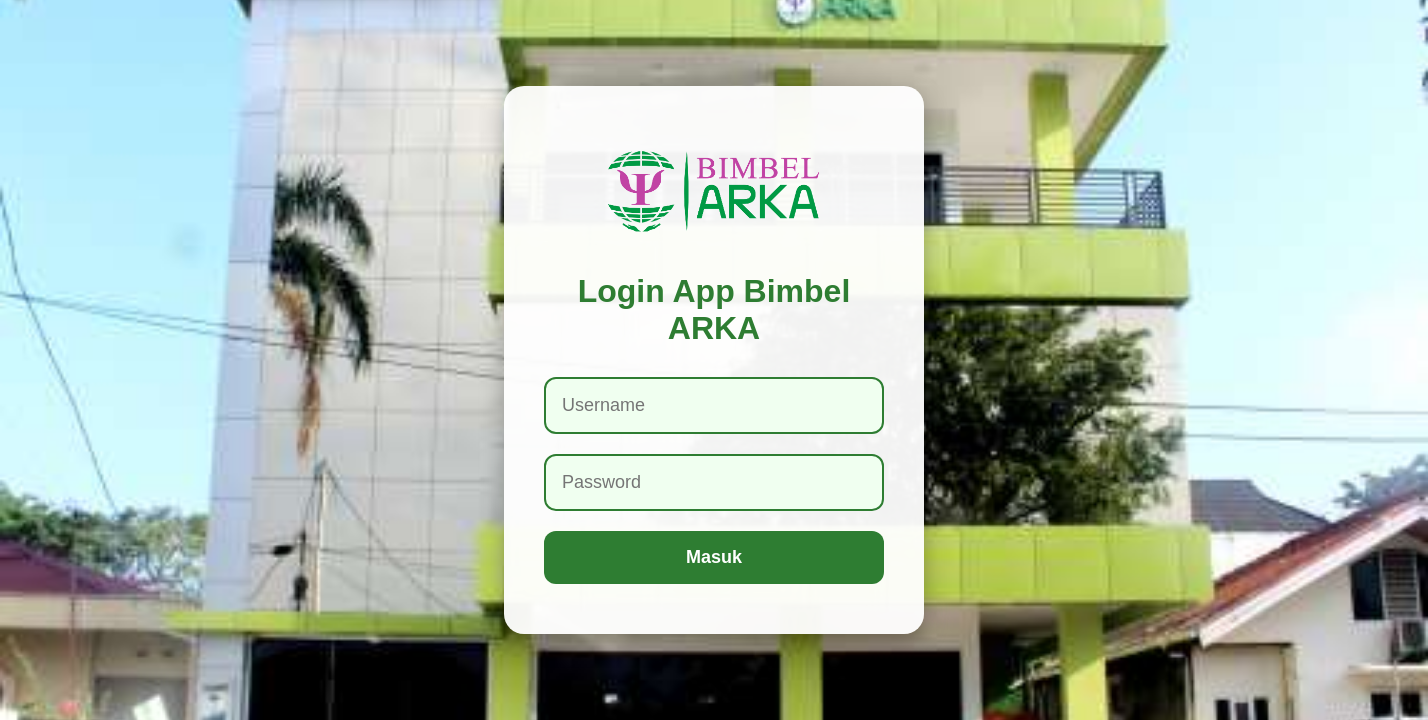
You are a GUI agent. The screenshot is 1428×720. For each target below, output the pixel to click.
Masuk (714, 557)
